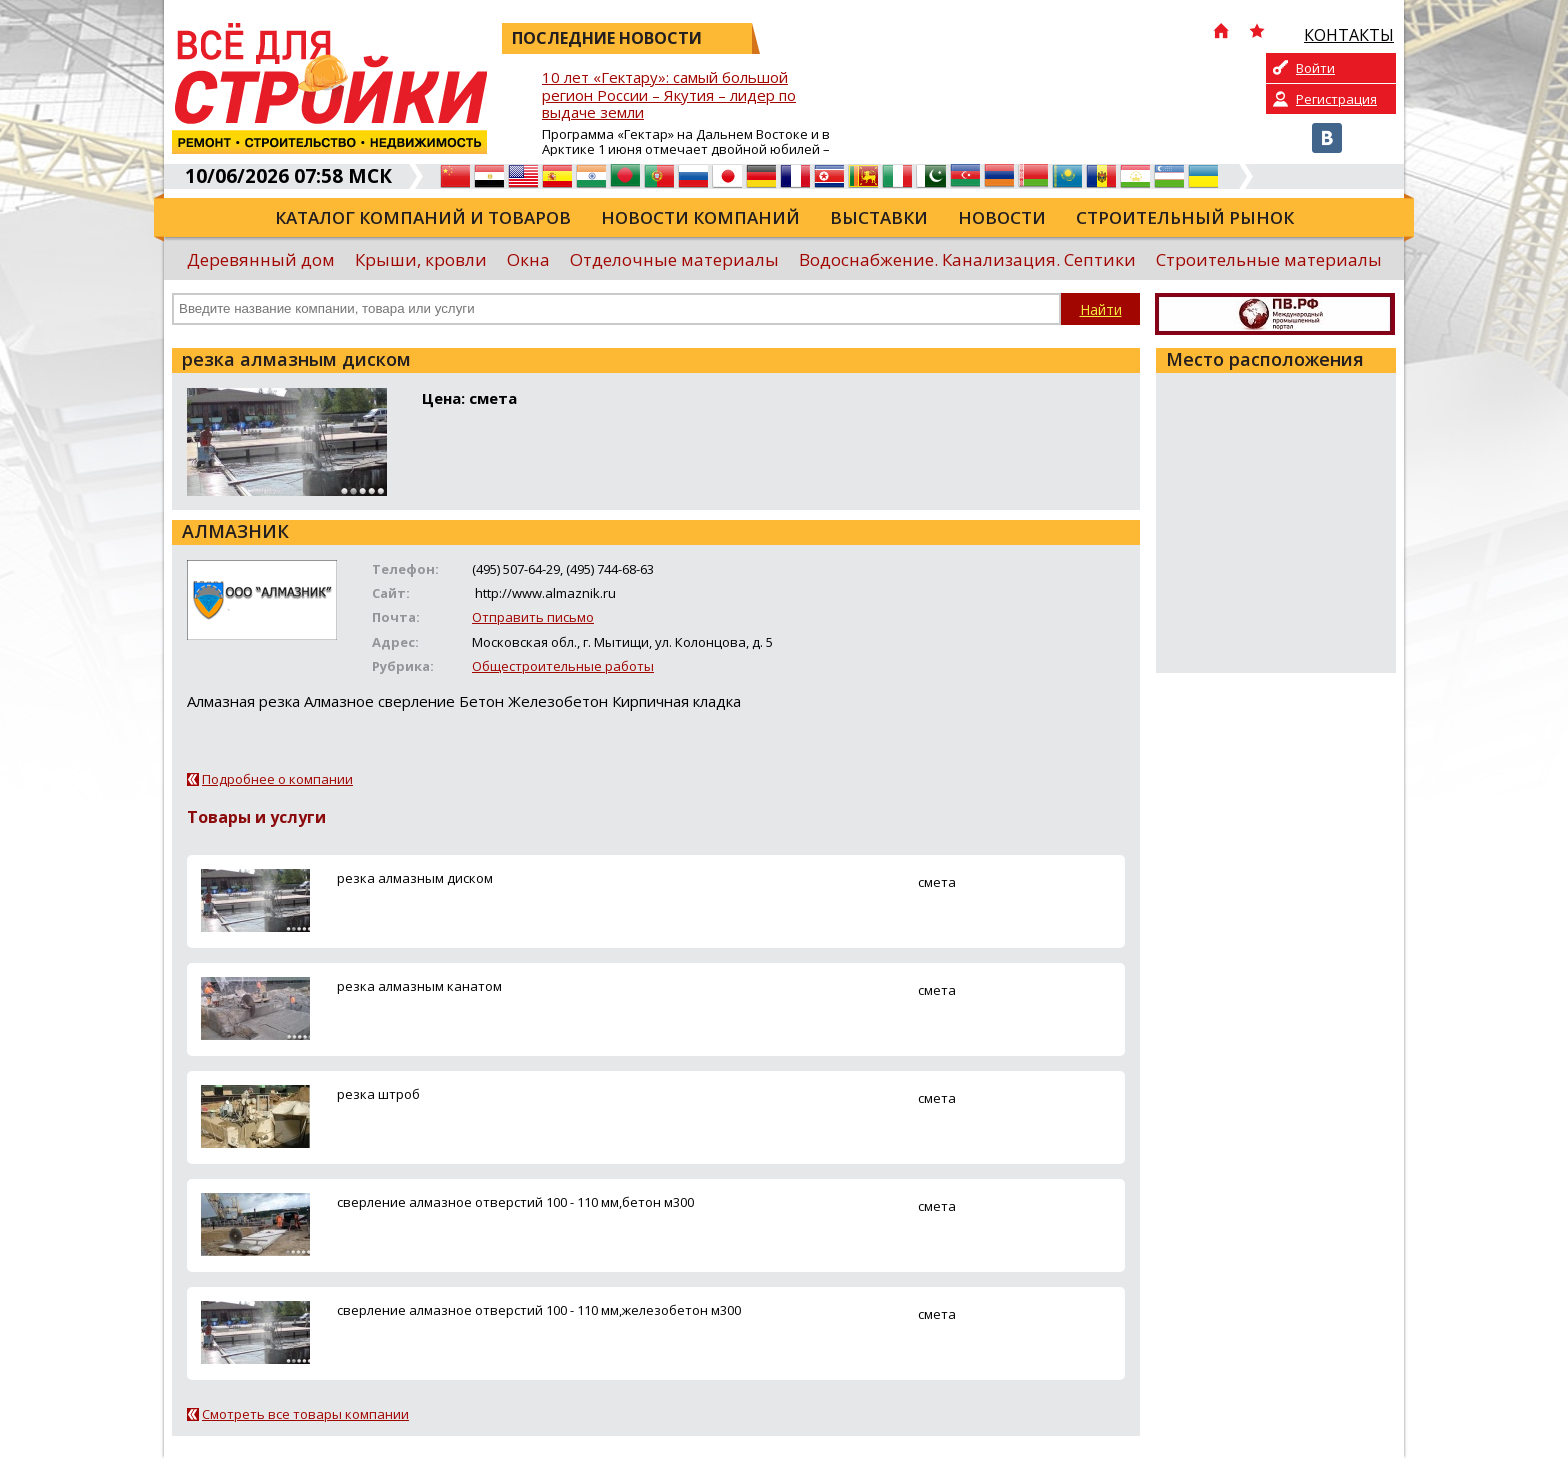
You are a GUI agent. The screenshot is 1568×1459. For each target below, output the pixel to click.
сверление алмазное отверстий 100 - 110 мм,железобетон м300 (539, 1310)
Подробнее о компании (277, 779)
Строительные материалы (1269, 259)
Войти (1315, 68)
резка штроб (378, 1094)
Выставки (879, 217)
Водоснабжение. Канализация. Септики (967, 259)
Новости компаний (700, 217)
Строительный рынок (1185, 217)
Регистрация (1336, 99)
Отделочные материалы (674, 259)
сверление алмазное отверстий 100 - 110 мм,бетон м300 (515, 1202)
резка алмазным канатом (419, 986)
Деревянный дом (261, 259)
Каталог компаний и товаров (423, 217)
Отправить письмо (533, 617)
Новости (1002, 217)
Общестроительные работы (563, 666)
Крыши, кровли (421, 259)
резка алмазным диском (415, 878)
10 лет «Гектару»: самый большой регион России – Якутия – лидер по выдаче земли (669, 95)
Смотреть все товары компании (305, 1414)
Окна (528, 259)
